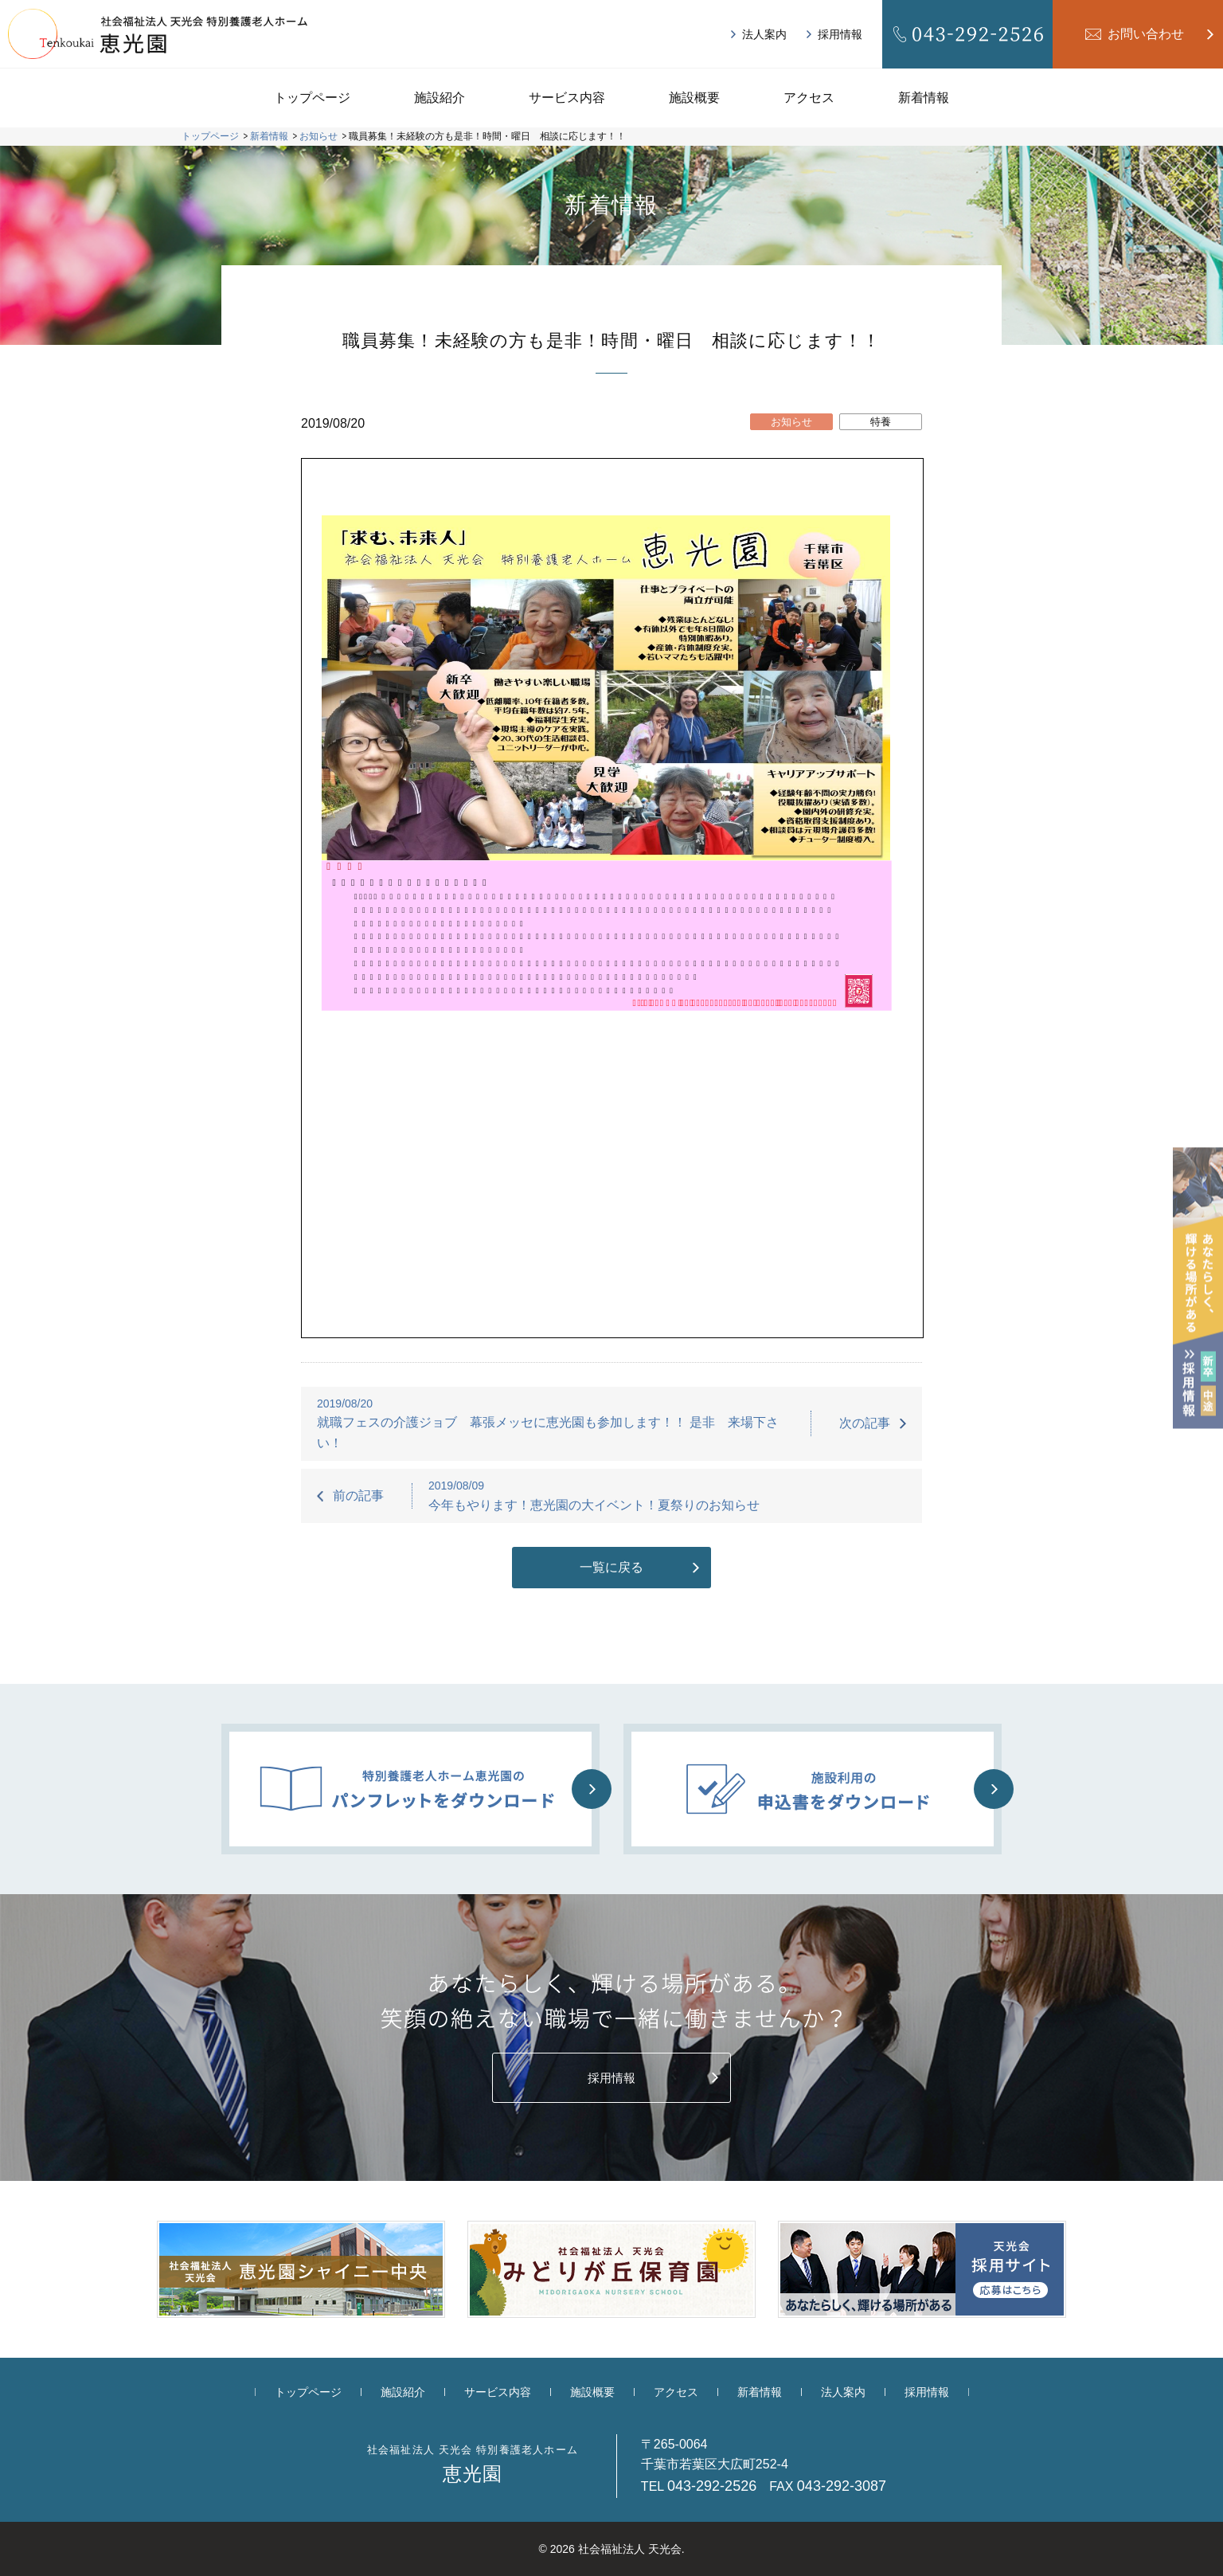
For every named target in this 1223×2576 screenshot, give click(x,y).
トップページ (312, 97)
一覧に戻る (611, 1567)
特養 (880, 422)
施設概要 (694, 97)
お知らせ (791, 422)
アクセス (808, 97)
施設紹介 (439, 97)
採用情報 (840, 34)
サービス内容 (567, 97)
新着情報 (923, 97)
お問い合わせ (1146, 34)
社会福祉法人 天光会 (630, 2549)
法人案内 (764, 34)
